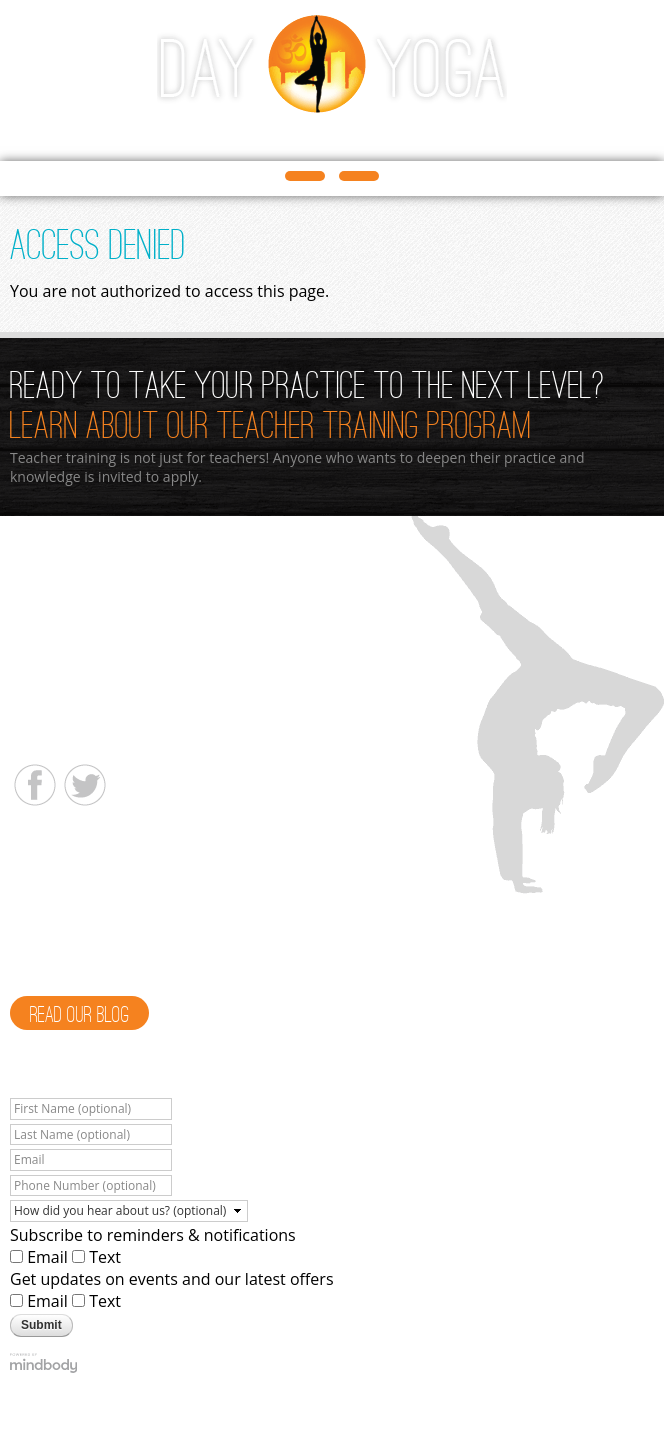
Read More (133, 974)
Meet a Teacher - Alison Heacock (130, 869)
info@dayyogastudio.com (92, 740)
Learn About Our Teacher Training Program (271, 428)
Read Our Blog (79, 1016)
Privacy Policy (604, 1394)
